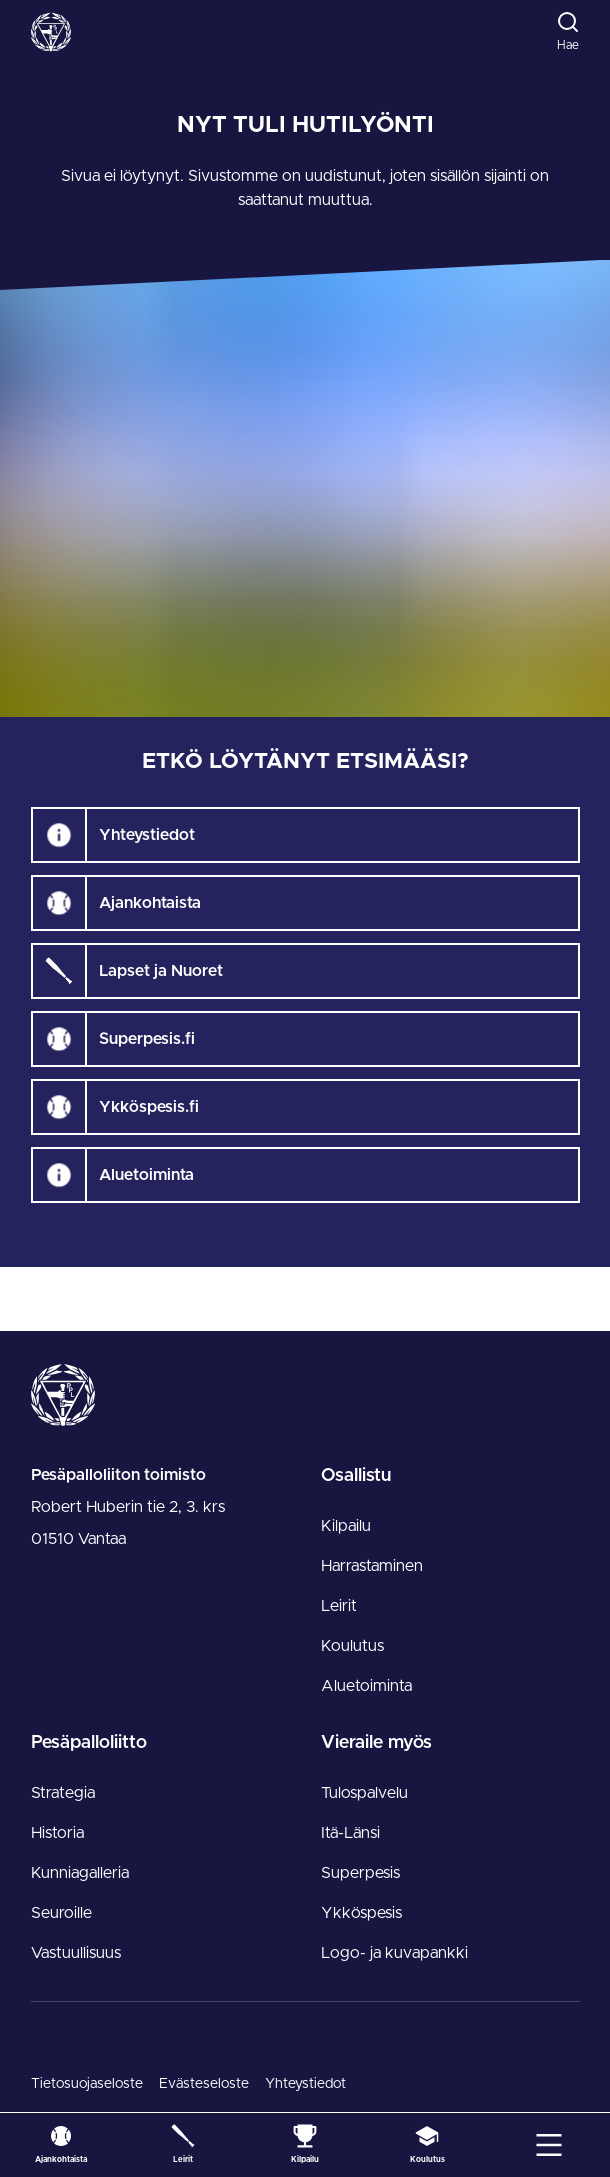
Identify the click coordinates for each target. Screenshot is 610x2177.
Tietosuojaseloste (87, 2084)
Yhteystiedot (305, 2084)
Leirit (339, 1606)
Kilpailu (346, 1526)
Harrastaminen (372, 1566)
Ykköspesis (361, 1913)
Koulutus (352, 1646)
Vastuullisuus (76, 1953)
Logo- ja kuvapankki (394, 1953)
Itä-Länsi (350, 1833)
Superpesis (360, 1873)
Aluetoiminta (366, 1686)
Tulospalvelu (364, 1793)
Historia (57, 1833)
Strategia (63, 1793)
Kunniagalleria (80, 1873)
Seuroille (61, 1913)
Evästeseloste (204, 2084)
